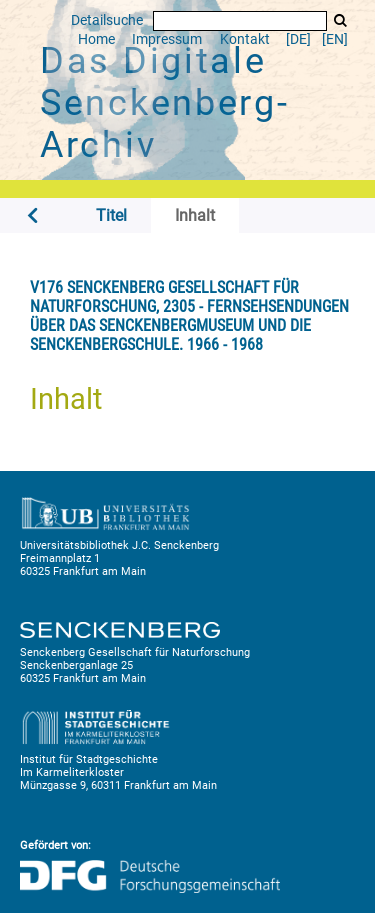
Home (96, 39)
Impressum (167, 39)
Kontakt (245, 39)
